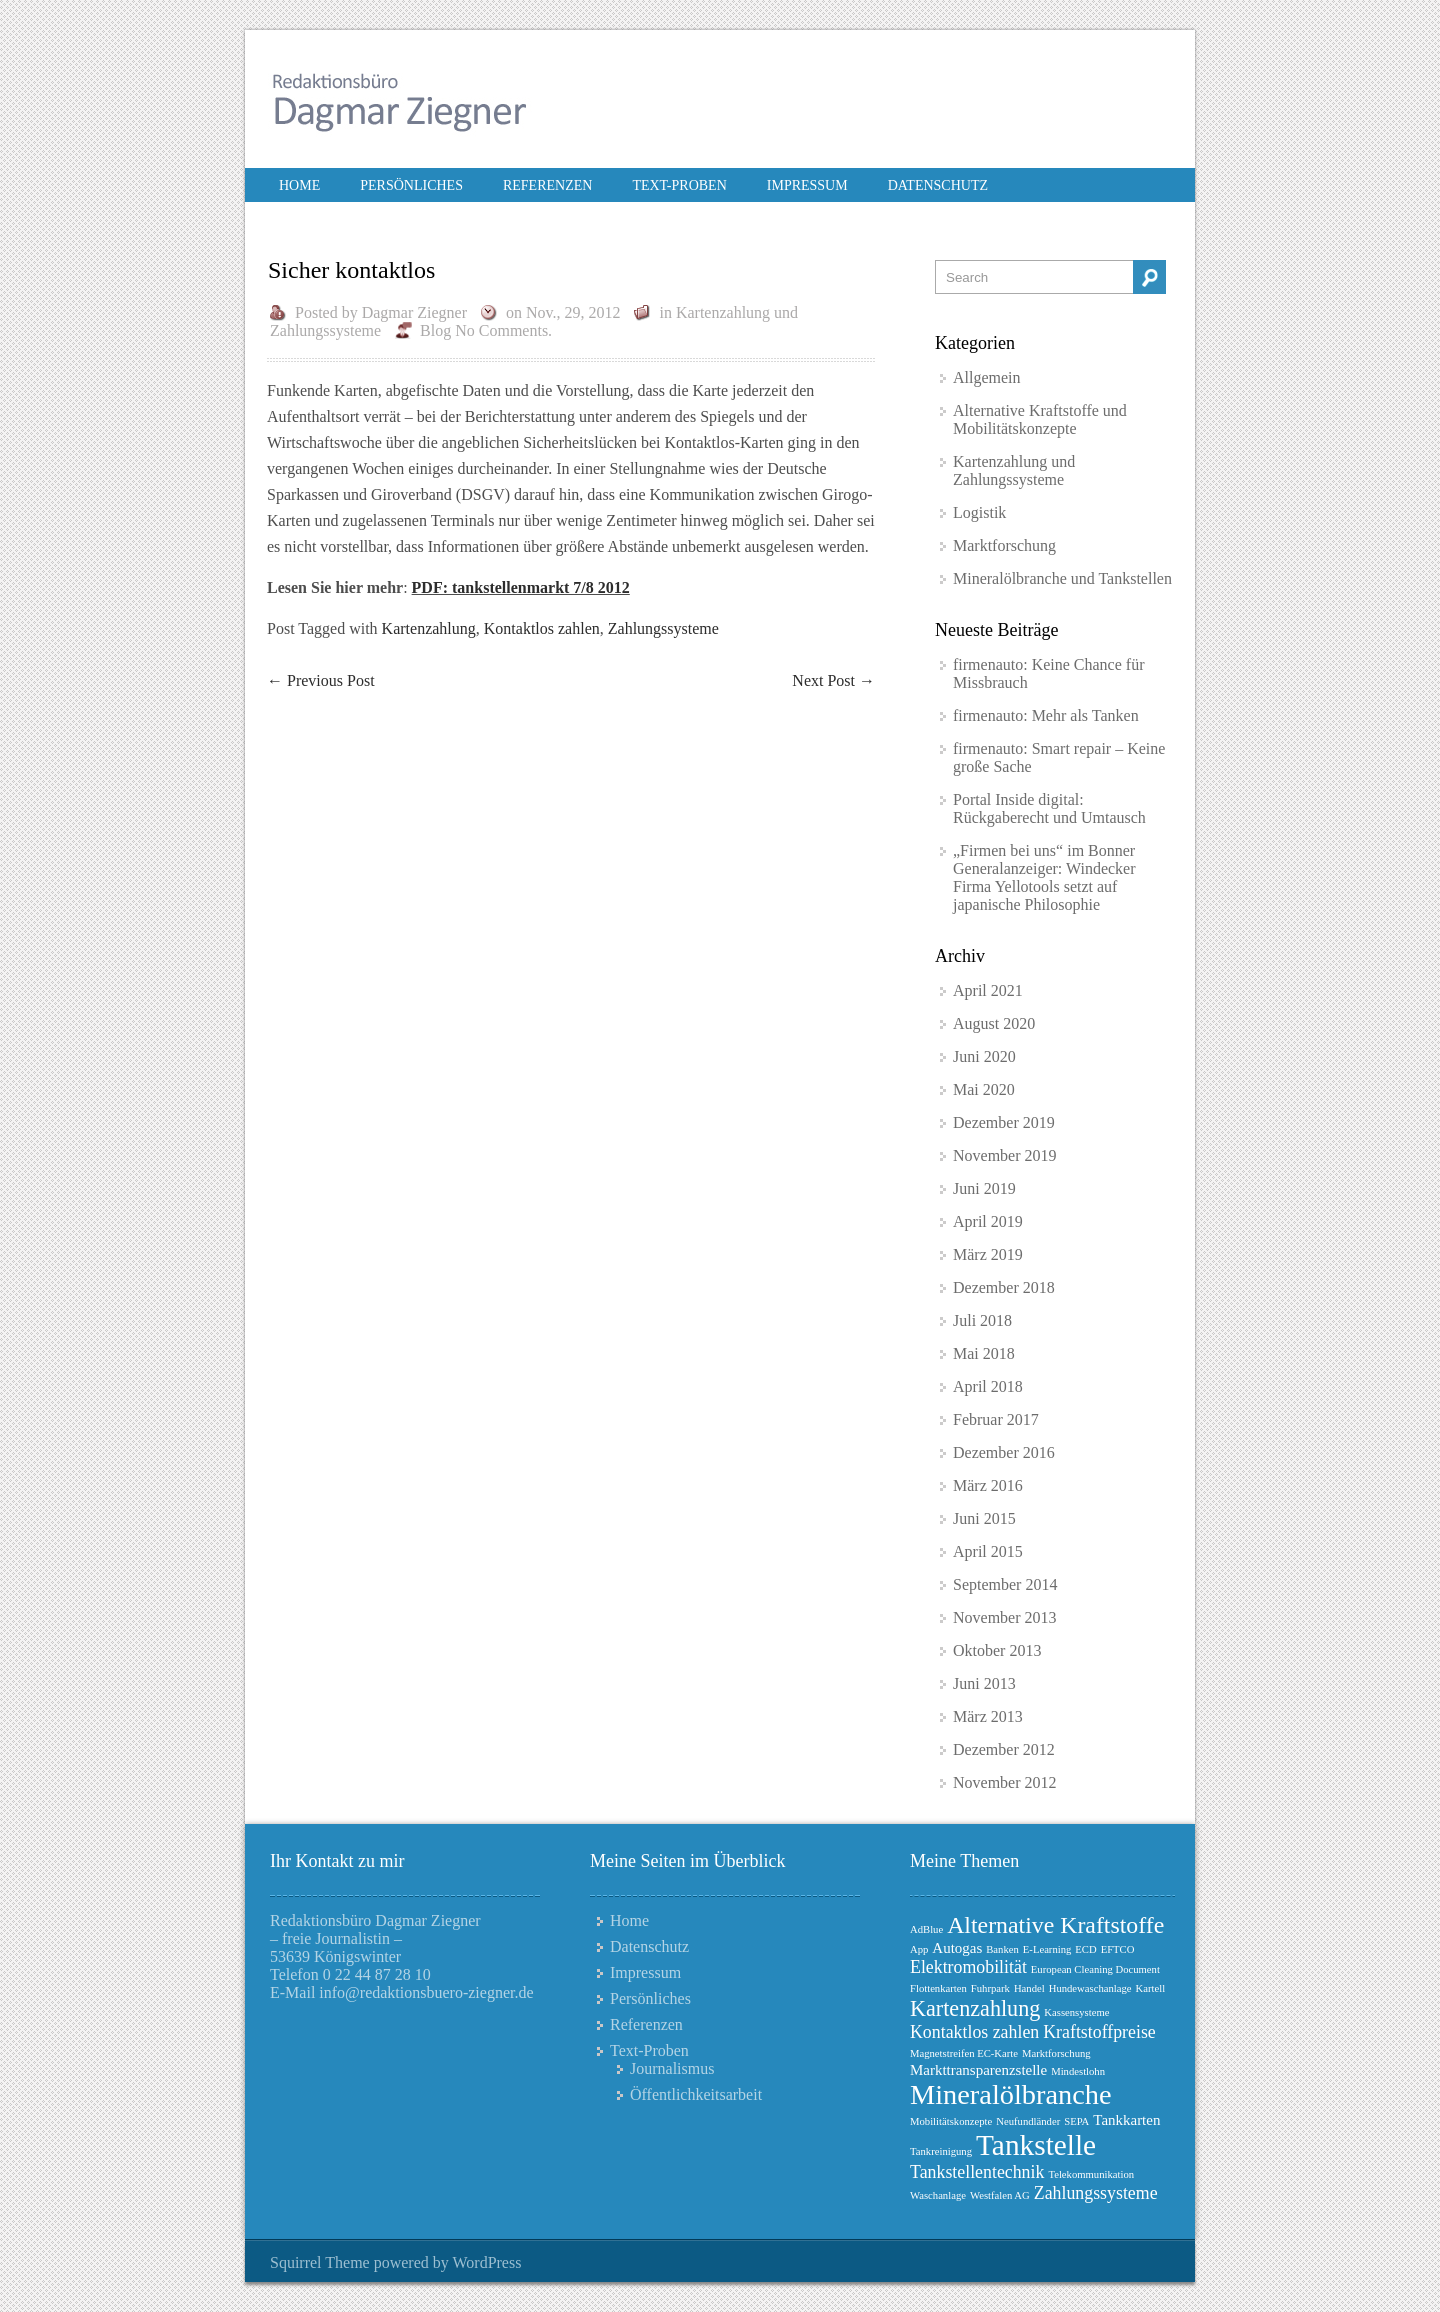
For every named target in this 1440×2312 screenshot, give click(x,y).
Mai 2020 (984, 1089)
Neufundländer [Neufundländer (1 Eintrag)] (1028, 2121)
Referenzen (547, 185)
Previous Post (321, 680)
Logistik (979, 512)
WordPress (486, 2262)
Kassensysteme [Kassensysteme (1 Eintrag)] (1076, 2012)
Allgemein (987, 377)
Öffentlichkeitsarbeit (696, 2094)
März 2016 (988, 1485)
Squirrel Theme (320, 2262)
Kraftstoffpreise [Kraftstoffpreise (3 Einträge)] (1099, 2032)
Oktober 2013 (997, 1650)
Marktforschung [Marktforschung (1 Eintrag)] (1056, 2053)
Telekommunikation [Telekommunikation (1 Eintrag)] (1091, 2174)
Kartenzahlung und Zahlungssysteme (1014, 470)
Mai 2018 (984, 1353)
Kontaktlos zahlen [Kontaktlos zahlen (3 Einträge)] (974, 2032)
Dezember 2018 (1004, 1287)
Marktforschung (1004, 545)
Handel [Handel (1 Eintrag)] (1029, 1988)
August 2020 (994, 1023)
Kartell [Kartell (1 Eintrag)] (1151, 1988)
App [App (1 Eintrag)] (919, 1949)
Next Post (833, 680)
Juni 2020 (984, 1056)
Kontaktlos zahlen (542, 628)
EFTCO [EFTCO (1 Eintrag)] (1118, 1949)
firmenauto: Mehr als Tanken (1046, 715)
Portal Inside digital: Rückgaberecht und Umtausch (1049, 808)
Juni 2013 (984, 1683)
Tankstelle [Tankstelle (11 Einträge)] (1036, 2145)
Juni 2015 (984, 1518)
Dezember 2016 (1004, 1452)
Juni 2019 (984, 1188)
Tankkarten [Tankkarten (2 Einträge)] (1126, 2120)
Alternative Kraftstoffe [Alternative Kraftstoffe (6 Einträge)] (1055, 1925)
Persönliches (411, 185)
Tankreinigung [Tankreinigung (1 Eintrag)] (941, 2151)
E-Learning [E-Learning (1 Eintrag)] (1047, 1949)
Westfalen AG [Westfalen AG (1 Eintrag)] (1000, 2195)
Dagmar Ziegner (414, 312)
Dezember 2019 (1004, 1122)
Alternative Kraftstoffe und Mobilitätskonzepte (1040, 419)
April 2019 (988, 1221)
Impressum (807, 185)
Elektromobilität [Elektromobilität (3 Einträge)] (968, 1967)
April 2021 (988, 990)
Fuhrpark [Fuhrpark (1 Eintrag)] (990, 1988)
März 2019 (988, 1254)
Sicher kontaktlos (351, 270)
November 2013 (1005, 1617)
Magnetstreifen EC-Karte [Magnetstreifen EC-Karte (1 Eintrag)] (964, 2053)
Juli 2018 (982, 1320)
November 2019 (1005, 1155)
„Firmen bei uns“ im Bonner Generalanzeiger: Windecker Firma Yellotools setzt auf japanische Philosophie (1044, 877)
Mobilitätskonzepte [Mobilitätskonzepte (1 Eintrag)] (951, 2121)
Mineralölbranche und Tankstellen (1062, 578)
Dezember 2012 (1004, 1749)
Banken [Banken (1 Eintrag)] (1002, 1949)
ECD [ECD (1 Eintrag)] (1085, 1949)
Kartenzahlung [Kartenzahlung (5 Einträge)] (975, 2008)
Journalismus (672, 2068)
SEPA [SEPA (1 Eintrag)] (1076, 2121)
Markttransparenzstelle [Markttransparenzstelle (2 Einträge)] (978, 2070)
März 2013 (988, 1716)
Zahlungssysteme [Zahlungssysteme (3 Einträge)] (1096, 2193)
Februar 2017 (996, 1419)
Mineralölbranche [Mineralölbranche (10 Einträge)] (1011, 2094)
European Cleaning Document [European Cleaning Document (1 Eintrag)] (1095, 1969)
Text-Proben (679, 185)
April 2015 (988, 1551)
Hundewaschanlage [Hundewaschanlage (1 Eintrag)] (1090, 1988)
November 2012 (1005, 1782)
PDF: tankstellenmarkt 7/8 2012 (521, 587)
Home (299, 185)
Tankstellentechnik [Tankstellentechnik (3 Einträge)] (977, 2172)
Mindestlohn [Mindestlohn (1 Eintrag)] (1078, 2071)
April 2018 (988, 1386)
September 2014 (1005, 1584)
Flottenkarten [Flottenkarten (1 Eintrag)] (938, 1988)
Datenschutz (938, 185)
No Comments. (503, 330)
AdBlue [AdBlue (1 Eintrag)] (926, 1929)
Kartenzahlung (429, 628)
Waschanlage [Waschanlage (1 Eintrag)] (938, 2195)
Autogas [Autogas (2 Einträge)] (957, 1948)
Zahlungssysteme (663, 628)
